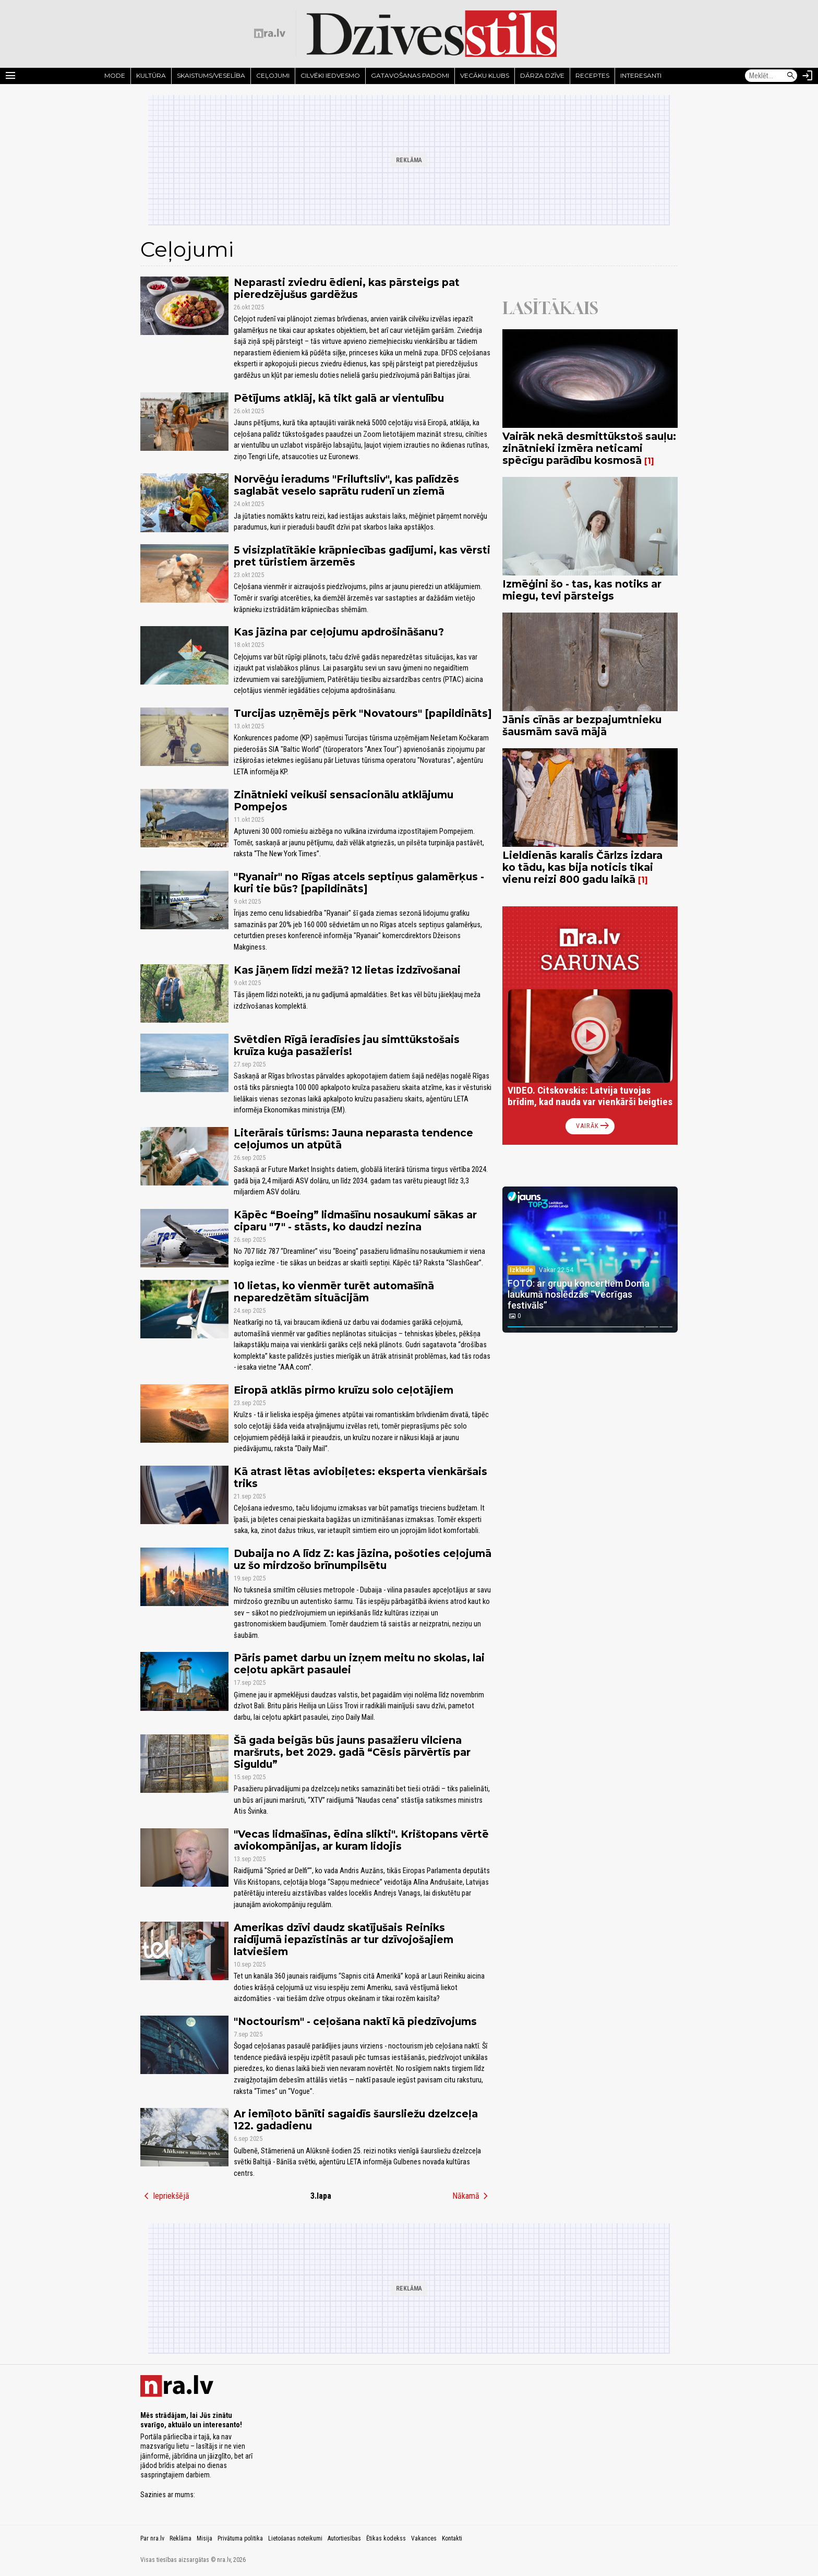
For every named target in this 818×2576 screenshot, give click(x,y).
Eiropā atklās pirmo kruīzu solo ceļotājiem (343, 1390)
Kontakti (452, 2538)
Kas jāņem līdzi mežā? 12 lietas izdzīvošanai (347, 970)
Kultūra (151, 75)
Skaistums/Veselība (211, 75)
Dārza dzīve (542, 75)
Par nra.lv (152, 2538)
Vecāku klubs (484, 75)
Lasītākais (550, 308)
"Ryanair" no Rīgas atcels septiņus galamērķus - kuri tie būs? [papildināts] (359, 882)
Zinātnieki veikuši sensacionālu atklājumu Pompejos (343, 800)
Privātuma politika (240, 2538)
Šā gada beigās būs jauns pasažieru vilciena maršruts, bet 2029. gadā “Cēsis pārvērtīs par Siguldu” (352, 1752)
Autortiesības (344, 2538)
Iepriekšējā (164, 2196)
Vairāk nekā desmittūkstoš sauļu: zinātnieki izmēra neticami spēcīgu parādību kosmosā (589, 448)
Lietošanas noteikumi (295, 2538)
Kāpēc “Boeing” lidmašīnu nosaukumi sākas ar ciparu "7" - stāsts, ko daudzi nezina (355, 1220)
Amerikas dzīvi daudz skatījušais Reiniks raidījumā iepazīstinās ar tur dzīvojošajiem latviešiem (343, 1939)
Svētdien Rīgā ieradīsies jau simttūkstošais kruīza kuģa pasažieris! (347, 1045)
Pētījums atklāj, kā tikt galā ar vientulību (339, 398)
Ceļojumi (273, 75)
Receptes (592, 75)
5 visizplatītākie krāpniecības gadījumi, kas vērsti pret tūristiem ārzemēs (362, 556)
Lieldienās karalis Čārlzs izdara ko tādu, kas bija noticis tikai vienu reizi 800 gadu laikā (582, 867)
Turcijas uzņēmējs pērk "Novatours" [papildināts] (363, 713)
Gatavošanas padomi (410, 75)
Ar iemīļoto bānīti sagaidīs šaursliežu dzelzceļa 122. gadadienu (356, 2119)
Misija (204, 2538)
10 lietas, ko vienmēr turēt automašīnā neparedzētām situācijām (334, 1291)
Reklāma (180, 2538)
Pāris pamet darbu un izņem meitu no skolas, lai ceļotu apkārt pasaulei (359, 1663)
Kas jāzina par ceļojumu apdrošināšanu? (339, 632)
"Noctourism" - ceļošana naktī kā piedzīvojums (355, 2021)
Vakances (424, 2538)
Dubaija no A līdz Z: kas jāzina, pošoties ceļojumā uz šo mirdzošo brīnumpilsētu (362, 1559)
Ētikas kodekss (386, 2538)
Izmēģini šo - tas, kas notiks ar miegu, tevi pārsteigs (581, 590)
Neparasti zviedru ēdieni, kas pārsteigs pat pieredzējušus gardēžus (347, 288)
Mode (114, 75)
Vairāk (593, 1126)
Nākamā (472, 2196)
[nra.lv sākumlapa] (269, 33)
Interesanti (640, 75)
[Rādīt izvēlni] (10, 75)
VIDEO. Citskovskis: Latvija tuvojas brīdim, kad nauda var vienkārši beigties (590, 1096)
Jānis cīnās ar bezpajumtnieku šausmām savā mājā (581, 725)
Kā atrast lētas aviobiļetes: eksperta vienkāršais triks (360, 1477)
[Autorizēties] (807, 75)
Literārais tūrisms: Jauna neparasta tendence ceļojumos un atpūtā (353, 1139)
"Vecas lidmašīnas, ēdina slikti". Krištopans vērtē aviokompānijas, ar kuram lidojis (361, 1840)
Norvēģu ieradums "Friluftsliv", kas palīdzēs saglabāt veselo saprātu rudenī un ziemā (346, 485)
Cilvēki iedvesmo (330, 75)
